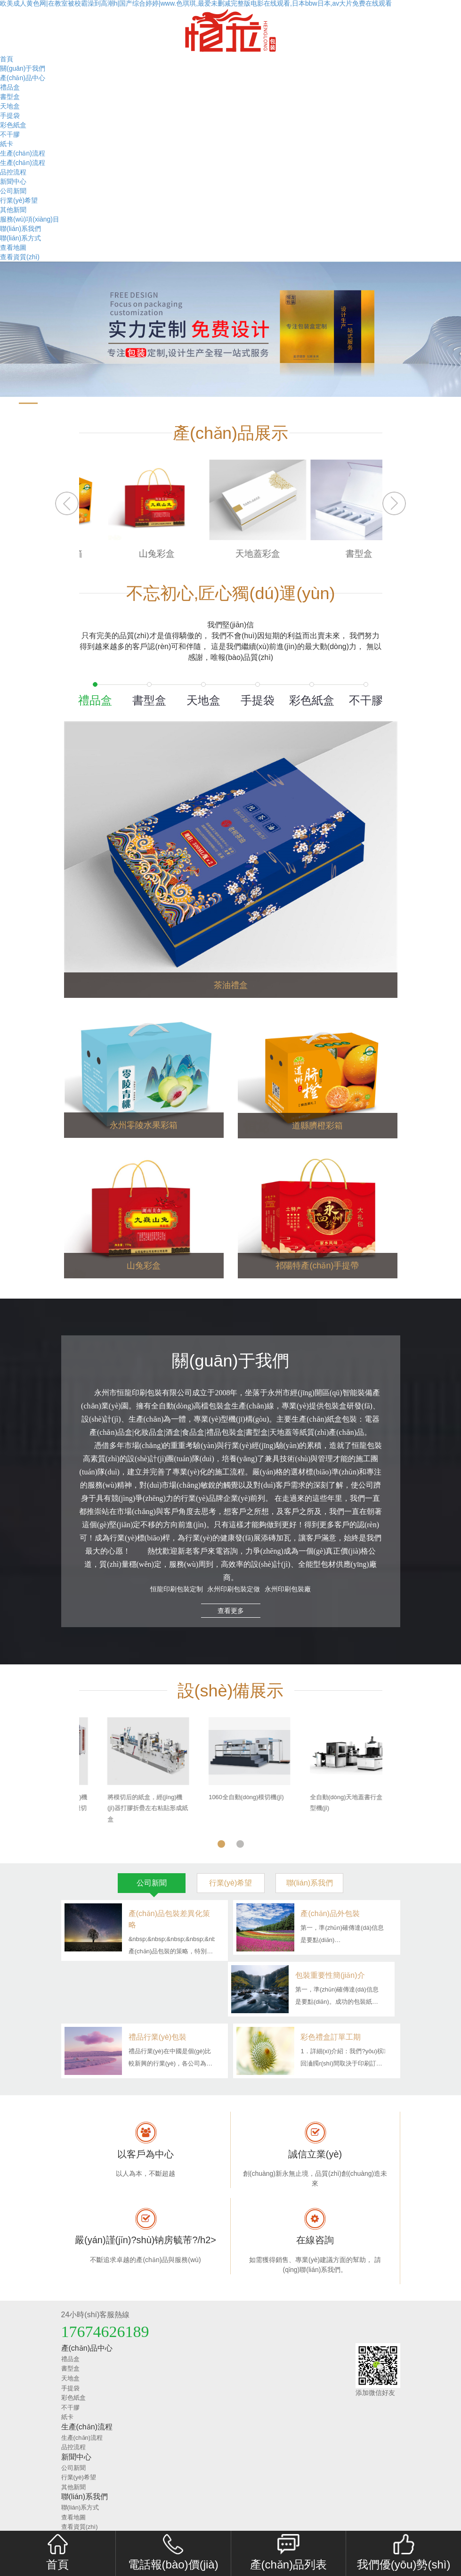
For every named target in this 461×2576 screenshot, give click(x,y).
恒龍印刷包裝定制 (176, 1589)
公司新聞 (13, 191)
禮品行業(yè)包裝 (158, 2037)
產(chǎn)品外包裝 (329, 1913)
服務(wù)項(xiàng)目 (29, 219)
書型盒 (10, 96)
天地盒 (10, 106)
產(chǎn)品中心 (22, 78)
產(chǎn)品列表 (288, 2552)
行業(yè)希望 (19, 200)
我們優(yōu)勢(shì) (404, 2552)
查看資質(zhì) (20, 257)
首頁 (6, 59)
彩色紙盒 (13, 125)
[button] (9, 403)
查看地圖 (13, 247)
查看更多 (231, 1610)
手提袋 (10, 115)
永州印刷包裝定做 (233, 1589)
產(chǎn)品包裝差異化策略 (169, 1919)
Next (394, 503)
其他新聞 (13, 210)
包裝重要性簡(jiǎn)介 (330, 1975)
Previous (66, 503)
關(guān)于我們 (22, 68)
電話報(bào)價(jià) (173, 2552)
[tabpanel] (231, 1771)
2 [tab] (240, 1840)
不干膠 (10, 134)
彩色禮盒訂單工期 (330, 2037)
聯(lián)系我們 (20, 228)
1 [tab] (221, 1840)
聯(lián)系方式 (20, 238)
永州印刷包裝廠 (287, 1589)
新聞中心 (13, 181)
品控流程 (13, 172)
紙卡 (6, 144)
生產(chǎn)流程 (22, 153)
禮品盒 (10, 87)
